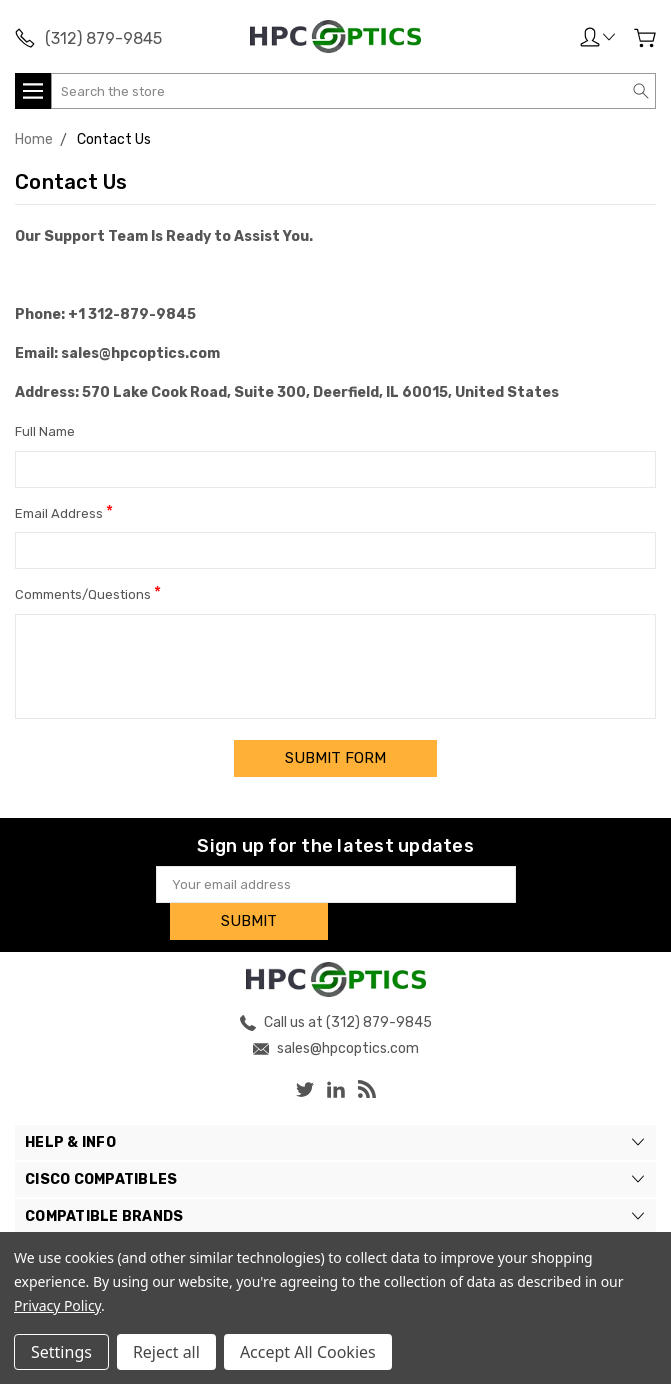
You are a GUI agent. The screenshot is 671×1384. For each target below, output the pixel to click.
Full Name (45, 431)
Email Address (64, 511)
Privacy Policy (57, 1305)
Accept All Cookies (308, 1352)
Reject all (166, 1352)
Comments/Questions (88, 592)
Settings (61, 1352)
